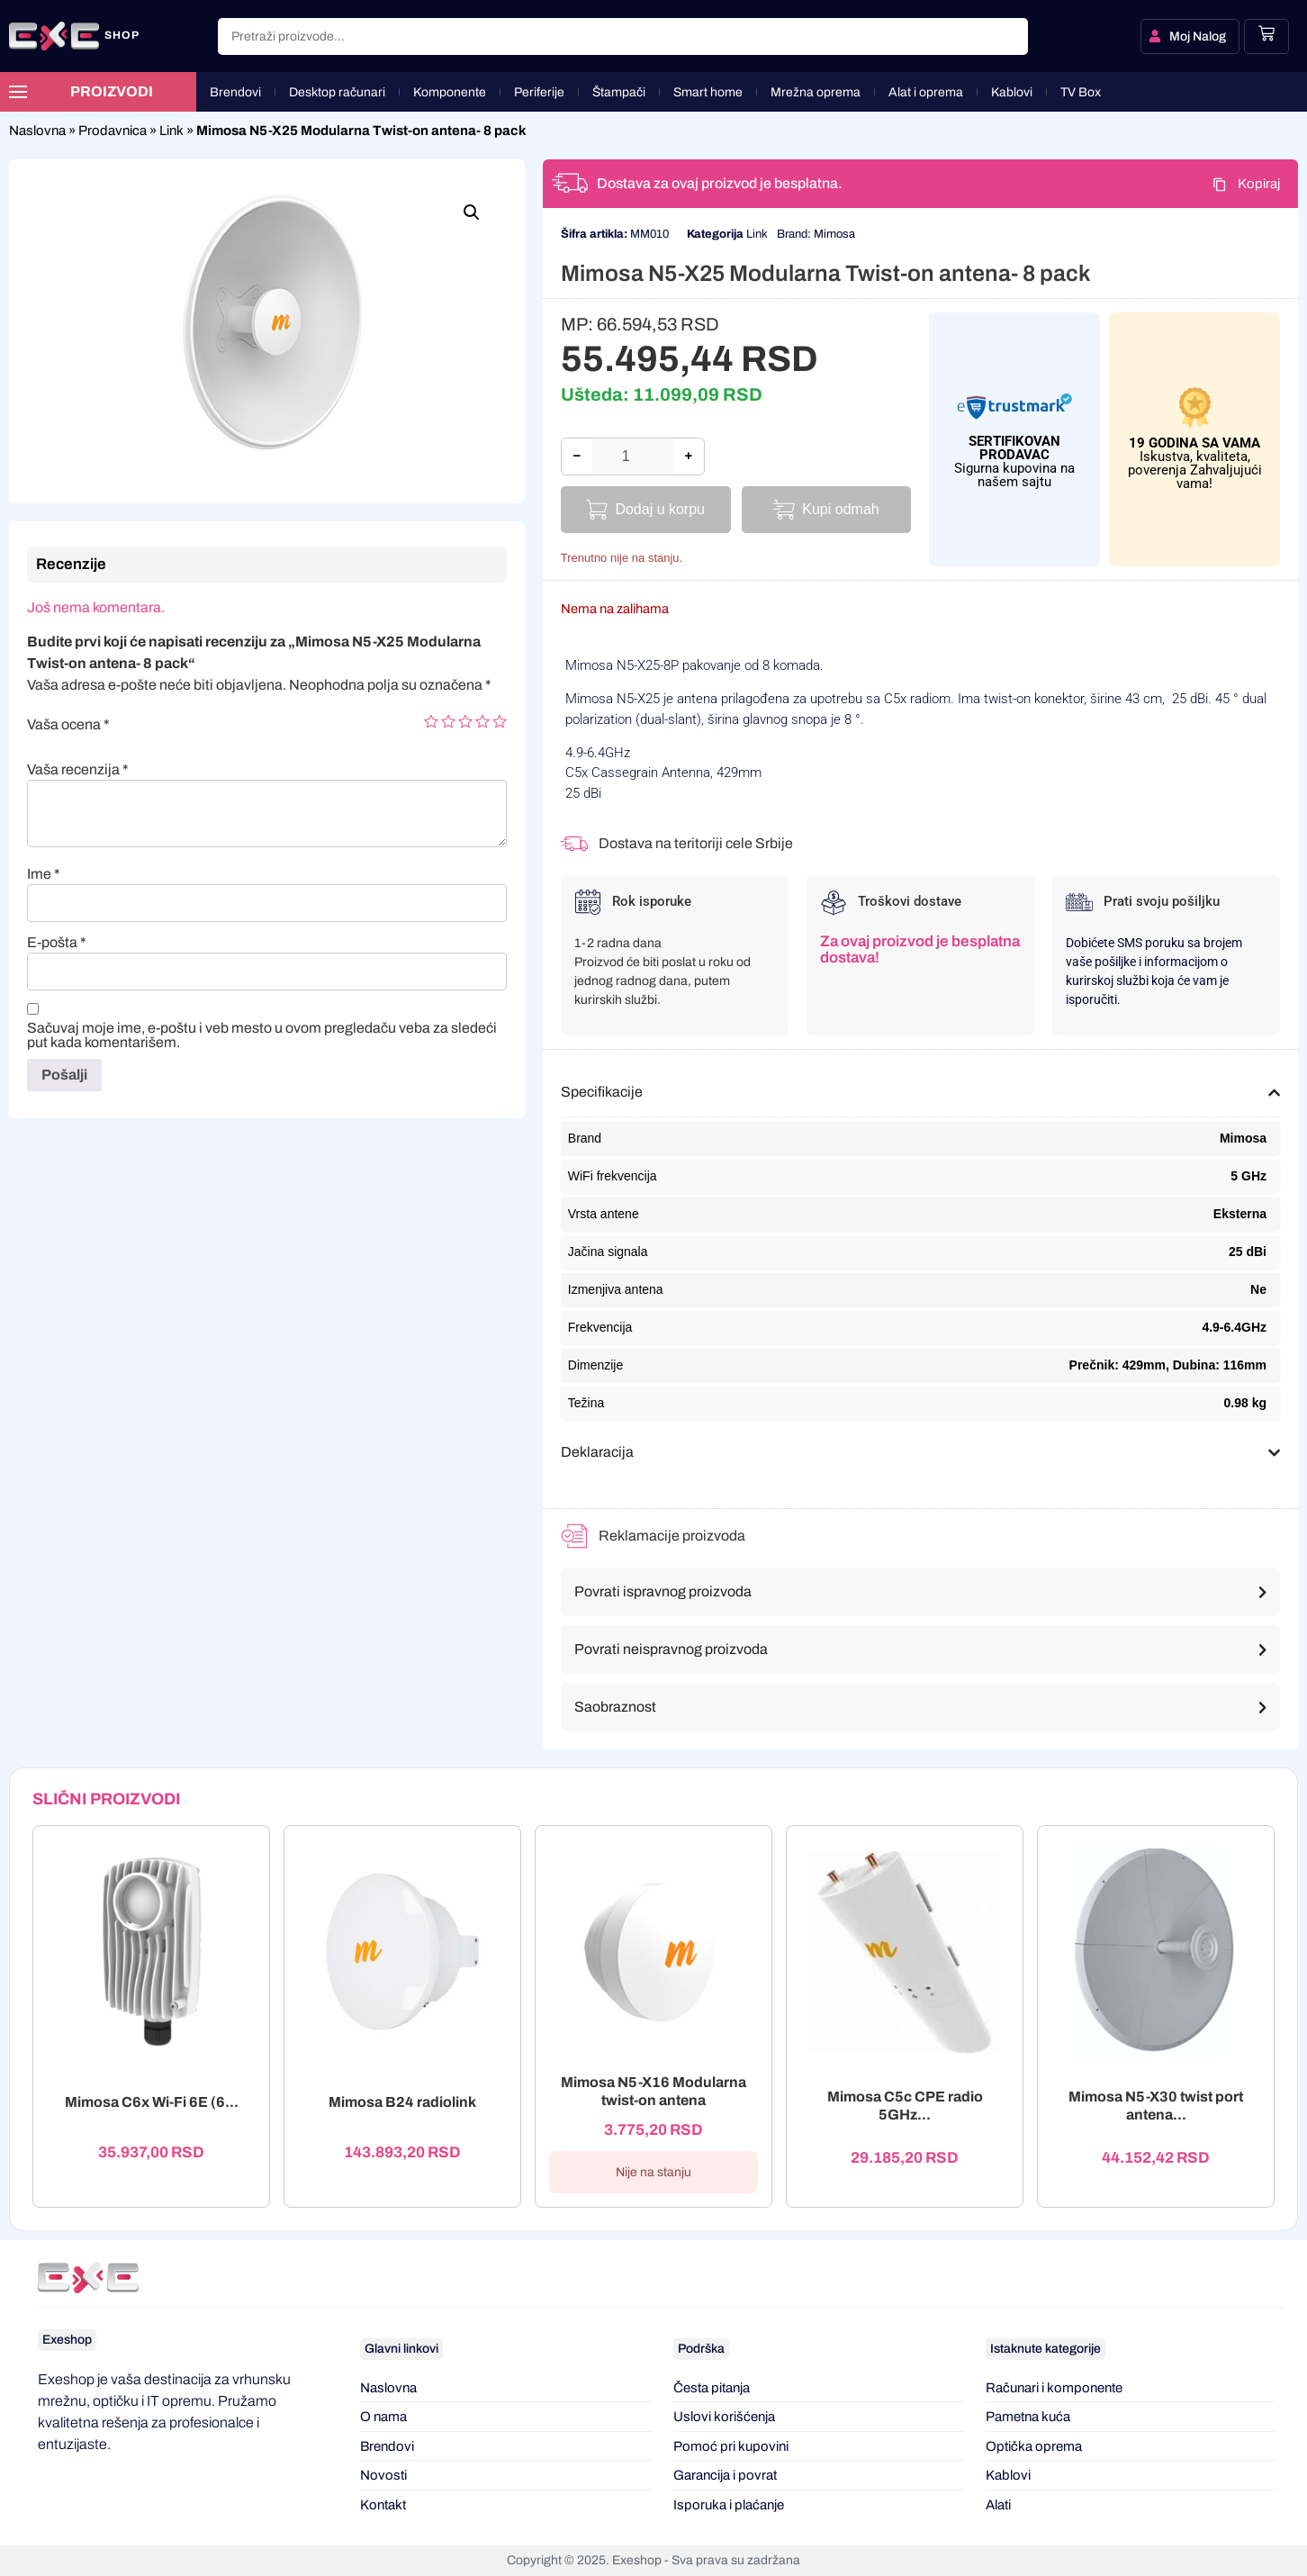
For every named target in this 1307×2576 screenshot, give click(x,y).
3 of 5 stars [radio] (465, 721)
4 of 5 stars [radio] (482, 721)
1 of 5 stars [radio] (431, 721)
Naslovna (37, 130)
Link (171, 130)
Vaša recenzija (78, 770)
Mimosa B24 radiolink (402, 2103)
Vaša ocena (68, 725)
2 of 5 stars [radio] (448, 721)
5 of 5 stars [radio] (499, 721)
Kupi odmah (840, 509)
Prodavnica (112, 130)
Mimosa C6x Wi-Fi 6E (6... (152, 2103)
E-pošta (56, 942)
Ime (43, 874)
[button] (471, 212)
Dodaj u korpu (660, 509)
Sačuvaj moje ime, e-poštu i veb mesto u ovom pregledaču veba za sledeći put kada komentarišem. (262, 1035)
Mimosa (834, 234)
